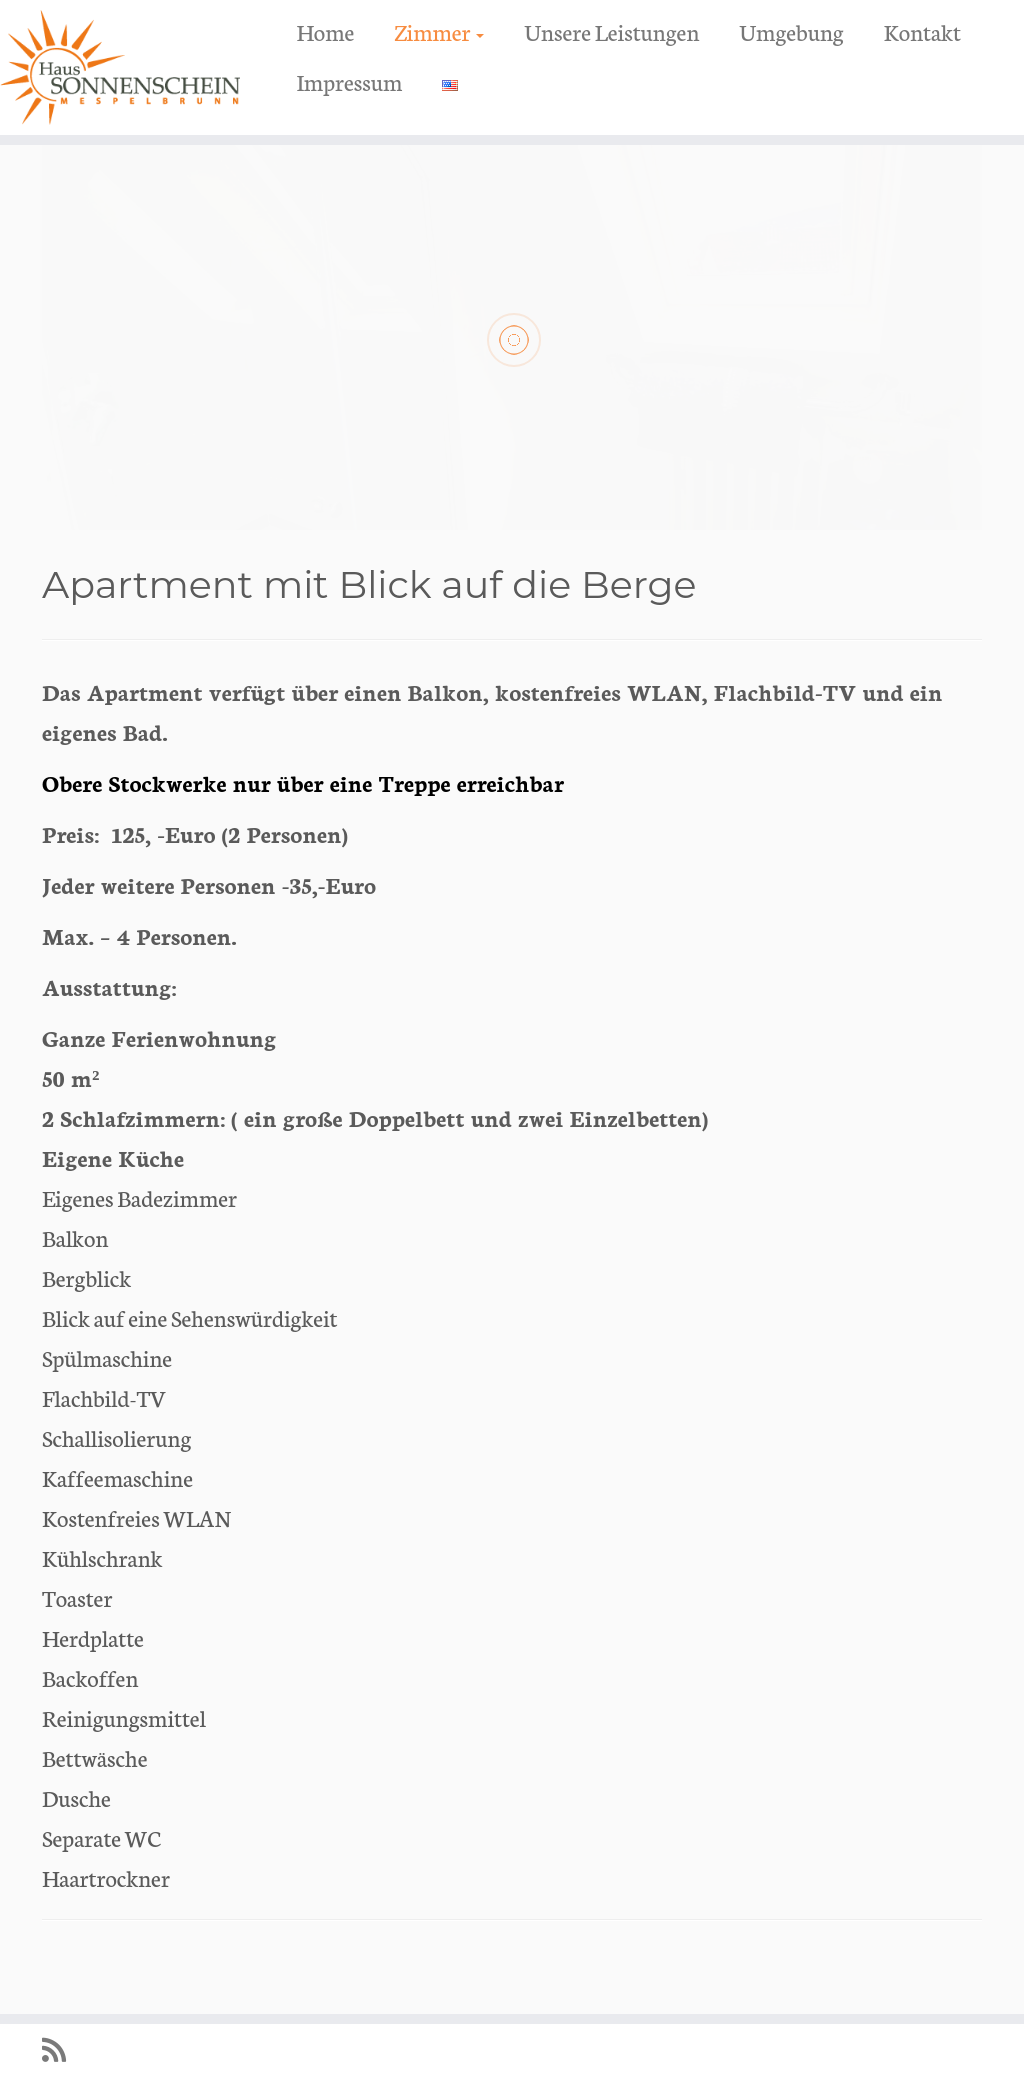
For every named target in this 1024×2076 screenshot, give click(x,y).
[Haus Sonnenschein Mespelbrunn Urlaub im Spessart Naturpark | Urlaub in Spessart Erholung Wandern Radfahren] (120, 67)
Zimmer (439, 31)
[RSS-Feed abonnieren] (60, 2050)
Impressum (349, 81)
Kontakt (922, 31)
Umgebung (791, 31)
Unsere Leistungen (611, 31)
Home (325, 31)
